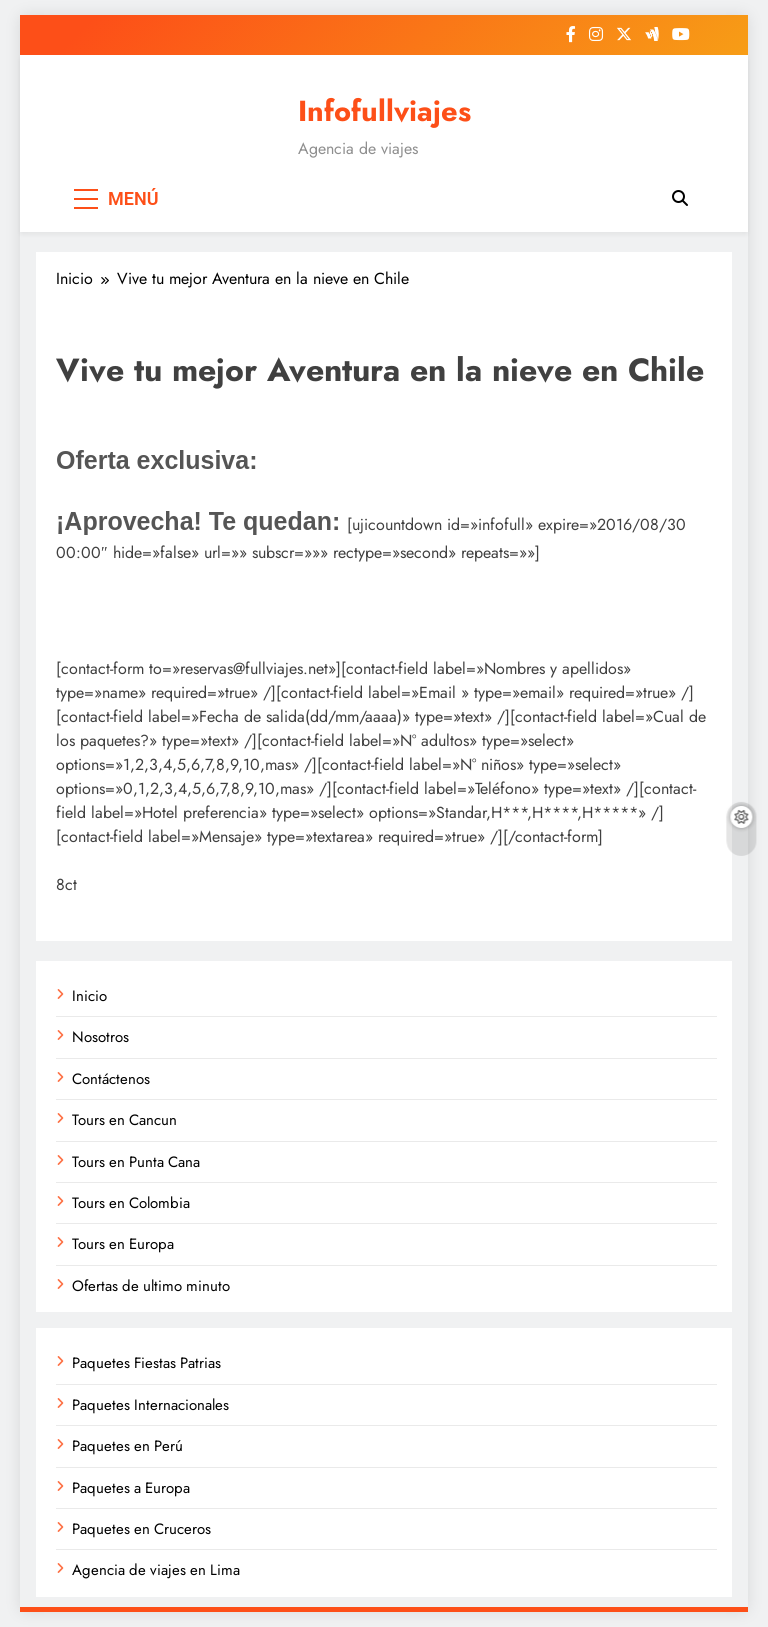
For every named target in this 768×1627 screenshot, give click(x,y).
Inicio (89, 996)
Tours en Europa (123, 1244)
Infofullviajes (384, 111)
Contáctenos (111, 1079)
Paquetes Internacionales (150, 1405)
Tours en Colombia (131, 1203)
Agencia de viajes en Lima (156, 1570)
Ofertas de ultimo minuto (151, 1286)
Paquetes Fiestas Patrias (146, 1363)
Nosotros (100, 1037)
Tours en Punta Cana (136, 1162)
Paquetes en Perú (127, 1446)
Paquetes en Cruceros (141, 1529)
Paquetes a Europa (131, 1488)
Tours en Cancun (124, 1120)
